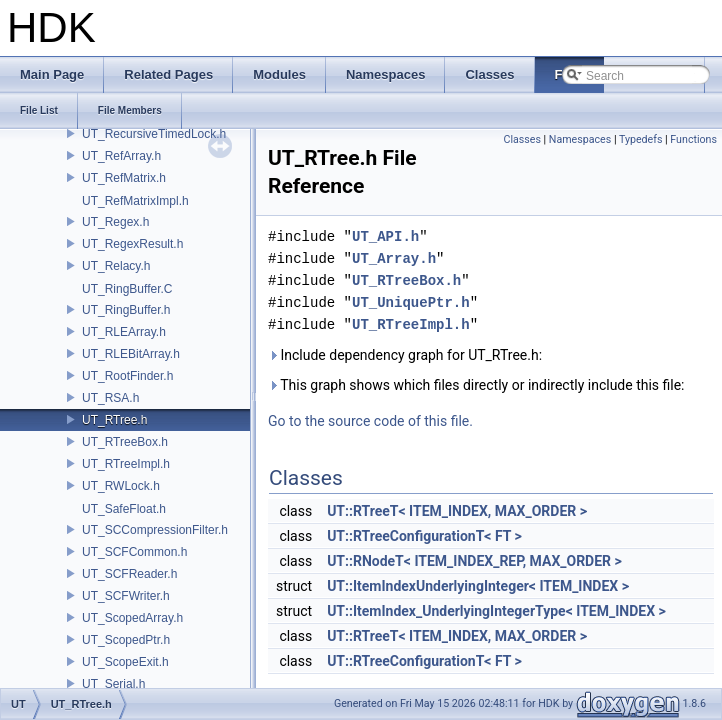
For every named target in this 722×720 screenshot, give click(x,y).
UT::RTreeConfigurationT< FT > (424, 536)
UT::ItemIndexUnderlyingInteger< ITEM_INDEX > (478, 586)
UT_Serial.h (113, 684)
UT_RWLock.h (121, 486)
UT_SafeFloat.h (124, 509)
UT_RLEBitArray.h (131, 354)
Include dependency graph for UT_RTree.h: (405, 355)
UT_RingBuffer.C (127, 289)
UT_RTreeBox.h (125, 442)
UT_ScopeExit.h (125, 662)
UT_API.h (385, 236)
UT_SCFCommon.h (134, 552)
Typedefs (641, 139)
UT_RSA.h (110, 398)
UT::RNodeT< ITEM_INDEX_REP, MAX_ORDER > (474, 561)
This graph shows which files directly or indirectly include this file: (476, 385)
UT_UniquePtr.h (411, 302)
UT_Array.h (394, 258)
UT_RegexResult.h (132, 244)
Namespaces (580, 139)
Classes (521, 139)
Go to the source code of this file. (370, 421)
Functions (693, 139)
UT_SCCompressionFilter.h (155, 530)
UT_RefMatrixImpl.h (135, 201)
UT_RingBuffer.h (126, 310)
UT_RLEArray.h (124, 332)
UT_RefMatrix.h (124, 178)
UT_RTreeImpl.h (126, 464)
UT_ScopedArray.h (132, 618)
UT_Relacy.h (116, 266)
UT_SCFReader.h (129, 574)
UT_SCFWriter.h (126, 596)
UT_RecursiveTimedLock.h (154, 134)
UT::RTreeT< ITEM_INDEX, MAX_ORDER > (457, 511)
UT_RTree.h (114, 420)
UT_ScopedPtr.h (126, 640)
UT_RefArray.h (121, 156)
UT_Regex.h (115, 222)
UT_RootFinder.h (127, 376)
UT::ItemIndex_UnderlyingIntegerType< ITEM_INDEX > (496, 611)
